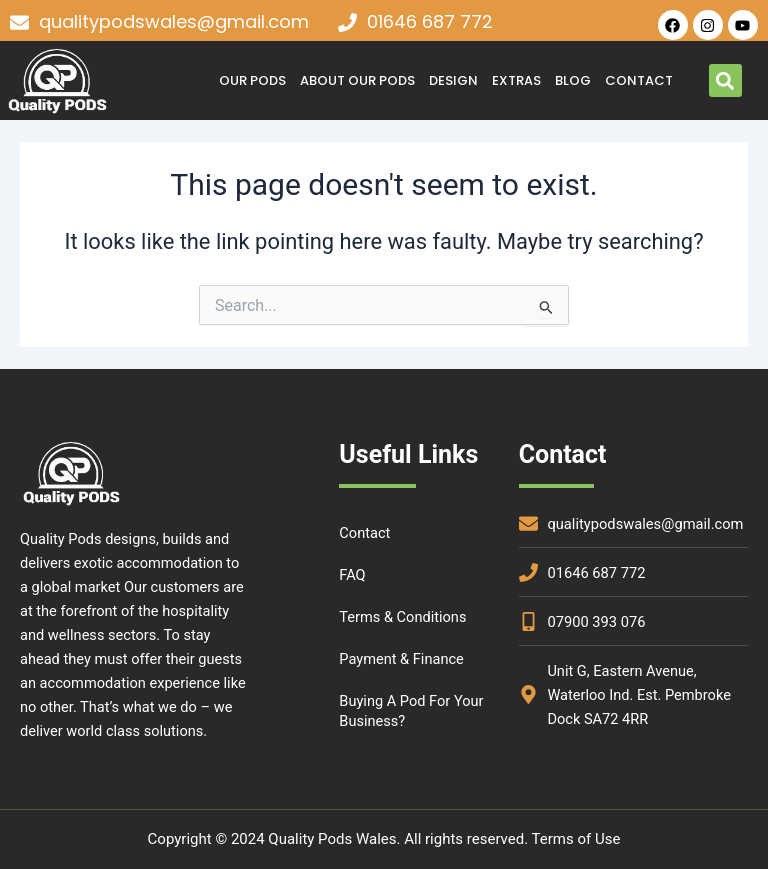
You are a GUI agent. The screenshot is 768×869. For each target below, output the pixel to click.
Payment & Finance (401, 659)
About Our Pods (357, 80)
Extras (516, 80)
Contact (639, 80)
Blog (573, 80)
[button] (725, 80)
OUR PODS (252, 80)
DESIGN (453, 80)
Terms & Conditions (402, 617)
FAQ (352, 575)
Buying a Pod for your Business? (411, 711)
